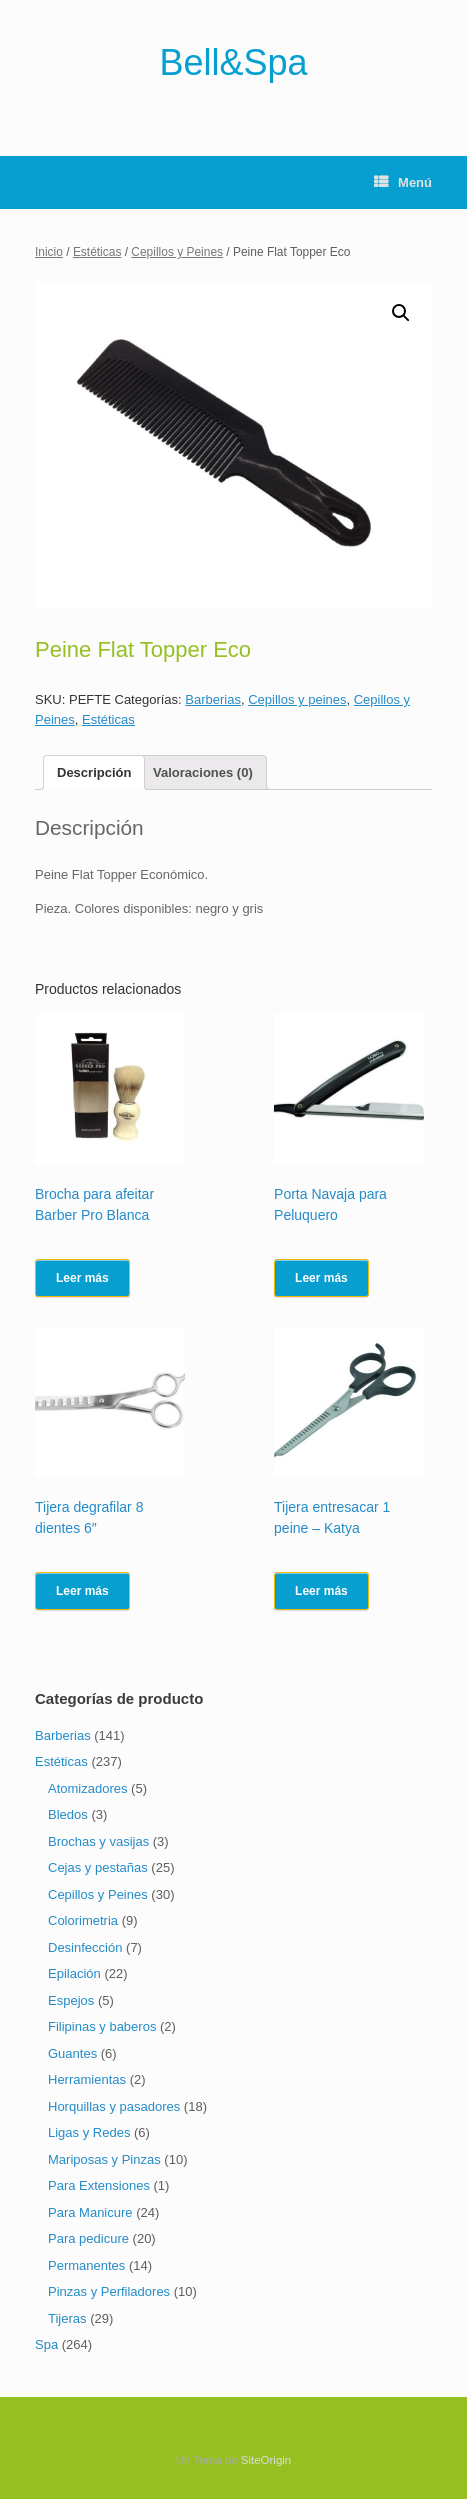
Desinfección (85, 1947)
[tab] (94, 772)
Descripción (94, 772)
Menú (403, 182)
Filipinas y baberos (102, 2026)
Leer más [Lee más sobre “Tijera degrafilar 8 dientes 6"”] (82, 1591)
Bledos (68, 1814)
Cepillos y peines (297, 699)
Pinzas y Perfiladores (109, 2291)
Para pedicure (88, 2238)
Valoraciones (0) (203, 772)
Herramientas (87, 2079)
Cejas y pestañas (98, 1867)
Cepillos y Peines (177, 252)
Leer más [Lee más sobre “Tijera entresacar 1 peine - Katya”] (321, 1591)
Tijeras (67, 2318)
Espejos (71, 2000)
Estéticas (97, 252)
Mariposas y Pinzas (104, 2159)
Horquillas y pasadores (114, 2106)
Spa (46, 2344)
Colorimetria (83, 1920)
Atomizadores (87, 1788)
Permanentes (86, 2265)
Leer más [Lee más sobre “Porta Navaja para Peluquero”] (321, 1278)
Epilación (74, 1973)
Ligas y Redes (89, 2132)
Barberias (213, 699)
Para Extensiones (99, 2185)
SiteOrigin (266, 2460)
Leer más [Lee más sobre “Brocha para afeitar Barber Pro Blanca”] (82, 1278)
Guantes (72, 2053)
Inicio (49, 252)
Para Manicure (90, 2212)
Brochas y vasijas (98, 1841)
